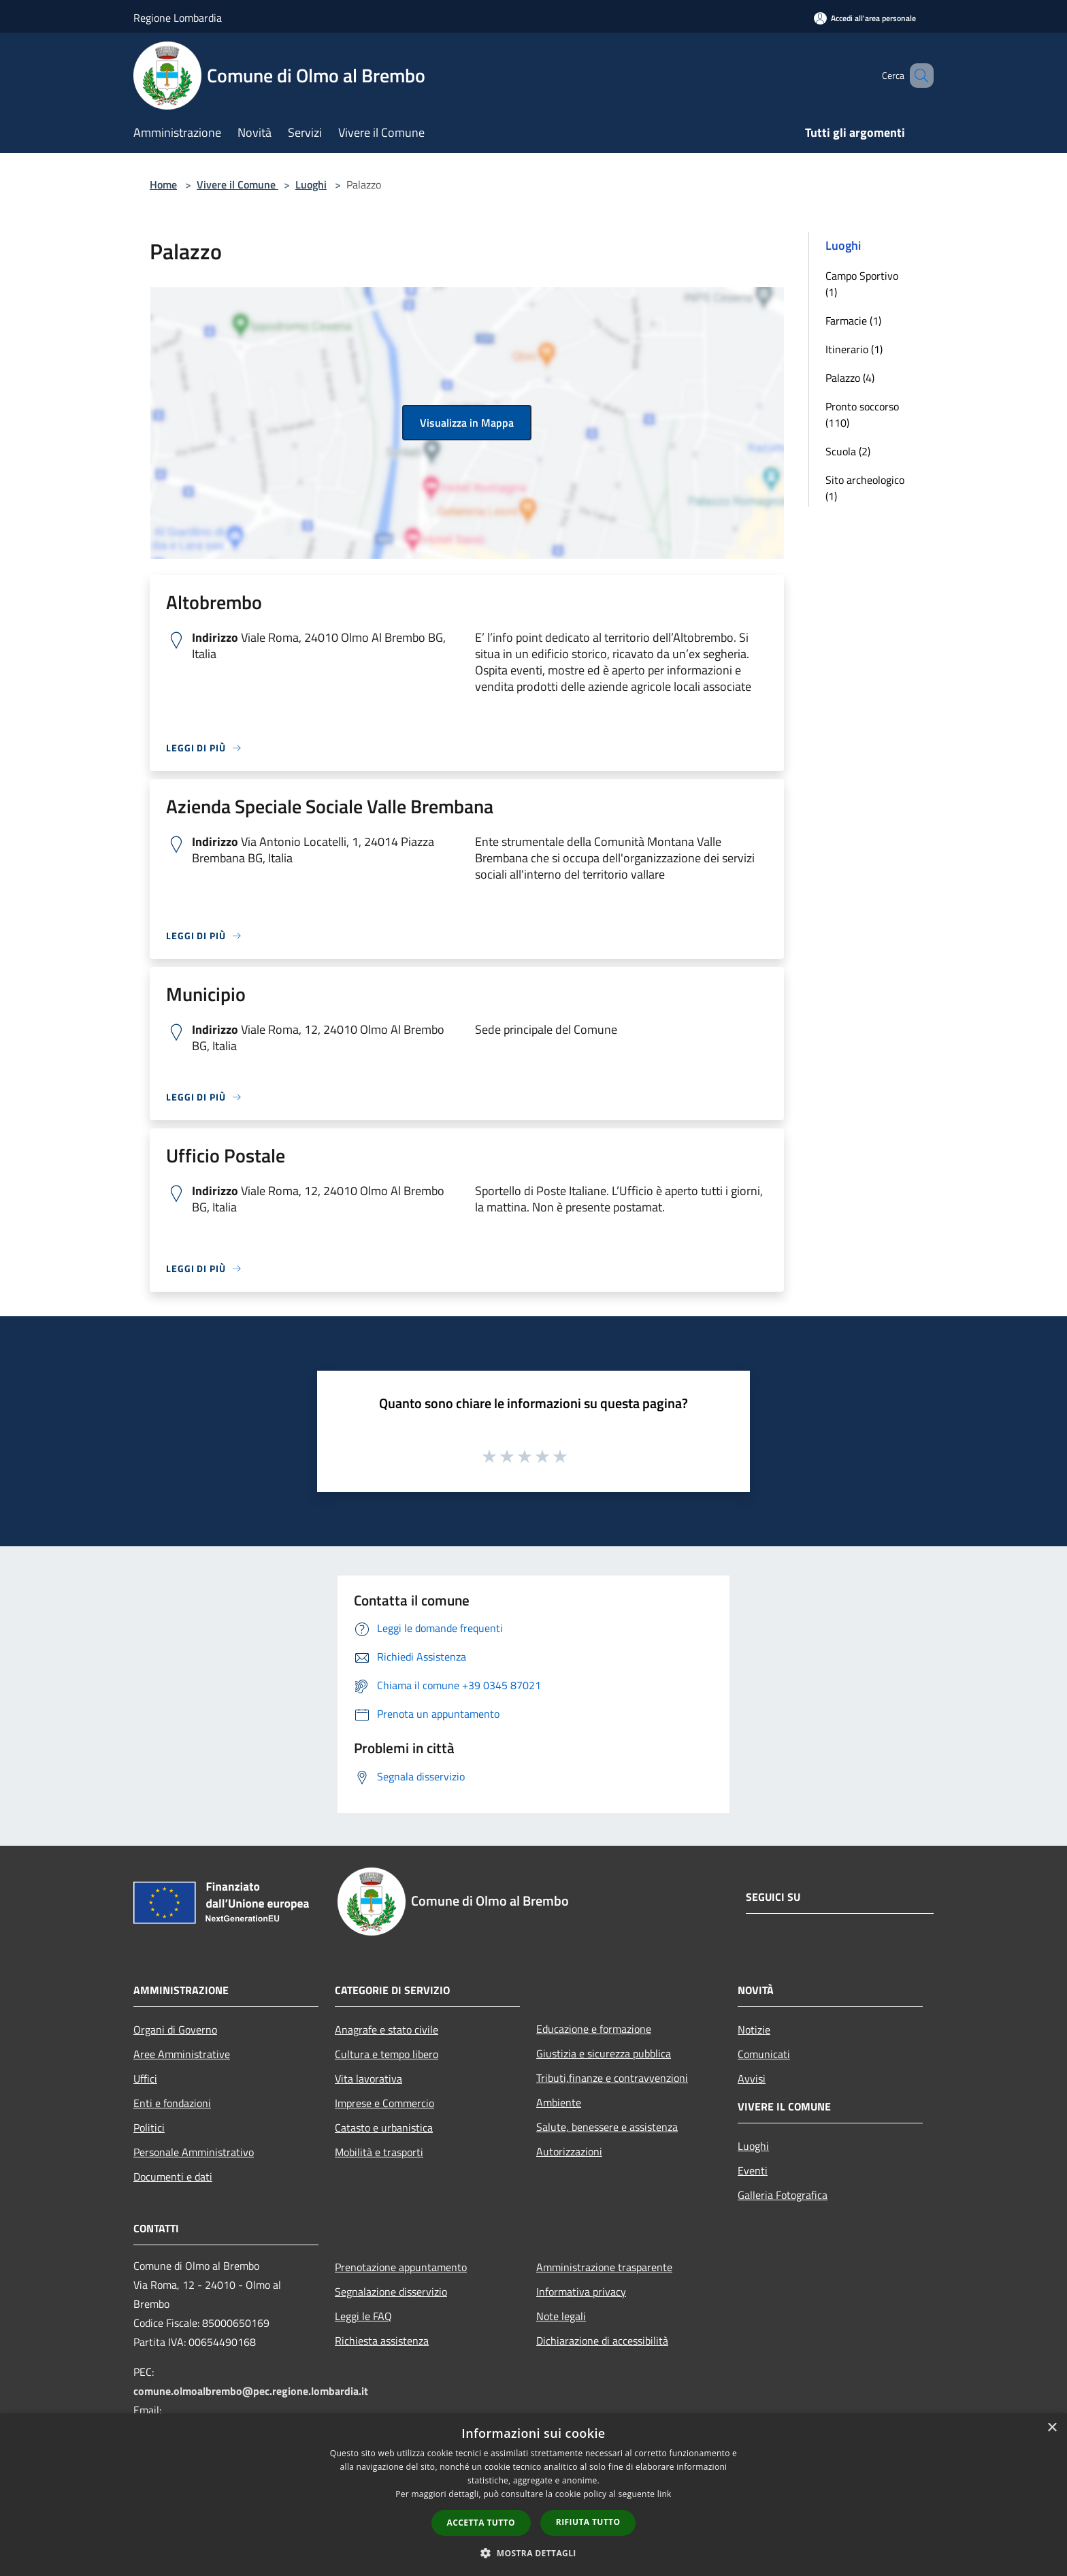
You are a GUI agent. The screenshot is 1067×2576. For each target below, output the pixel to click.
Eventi (753, 2170)
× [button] (1052, 2428)
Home (163, 184)
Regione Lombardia (177, 18)
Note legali (561, 2316)
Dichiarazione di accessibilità (602, 2340)
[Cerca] (917, 75)
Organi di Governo (175, 2029)
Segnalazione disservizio (391, 2291)
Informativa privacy (581, 2291)
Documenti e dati (172, 2176)
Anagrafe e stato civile (386, 2029)
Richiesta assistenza (382, 2340)
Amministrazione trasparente (604, 2267)
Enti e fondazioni (172, 2103)
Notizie (754, 2029)
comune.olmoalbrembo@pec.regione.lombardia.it (250, 2391)
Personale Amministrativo (193, 2152)
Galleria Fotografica (782, 2195)
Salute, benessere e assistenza (607, 2127)
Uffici (145, 2078)
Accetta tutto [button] (481, 2522)
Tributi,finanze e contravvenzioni (612, 2078)
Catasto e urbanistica (384, 2127)
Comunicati (764, 2054)
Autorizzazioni (569, 2151)
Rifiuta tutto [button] (588, 2522)
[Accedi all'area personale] (865, 18)
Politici (149, 2127)
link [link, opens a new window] (664, 2494)
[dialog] (533, 2494)
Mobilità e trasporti (379, 2152)
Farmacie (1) (853, 320)
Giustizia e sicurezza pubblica (603, 2053)
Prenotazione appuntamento (401, 2267)
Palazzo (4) (849, 378)
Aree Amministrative (181, 2054)
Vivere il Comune (237, 184)
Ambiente (558, 2102)
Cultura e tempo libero (386, 2054)
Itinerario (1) (854, 349)
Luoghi (311, 184)
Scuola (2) (847, 451)
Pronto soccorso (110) (862, 414)
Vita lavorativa (368, 2078)
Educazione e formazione (593, 2029)
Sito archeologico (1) (864, 488)
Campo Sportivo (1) (861, 283)
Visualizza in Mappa (467, 422)
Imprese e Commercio (384, 2103)
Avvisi (752, 2078)
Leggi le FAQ (363, 2316)
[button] (533, 2553)
